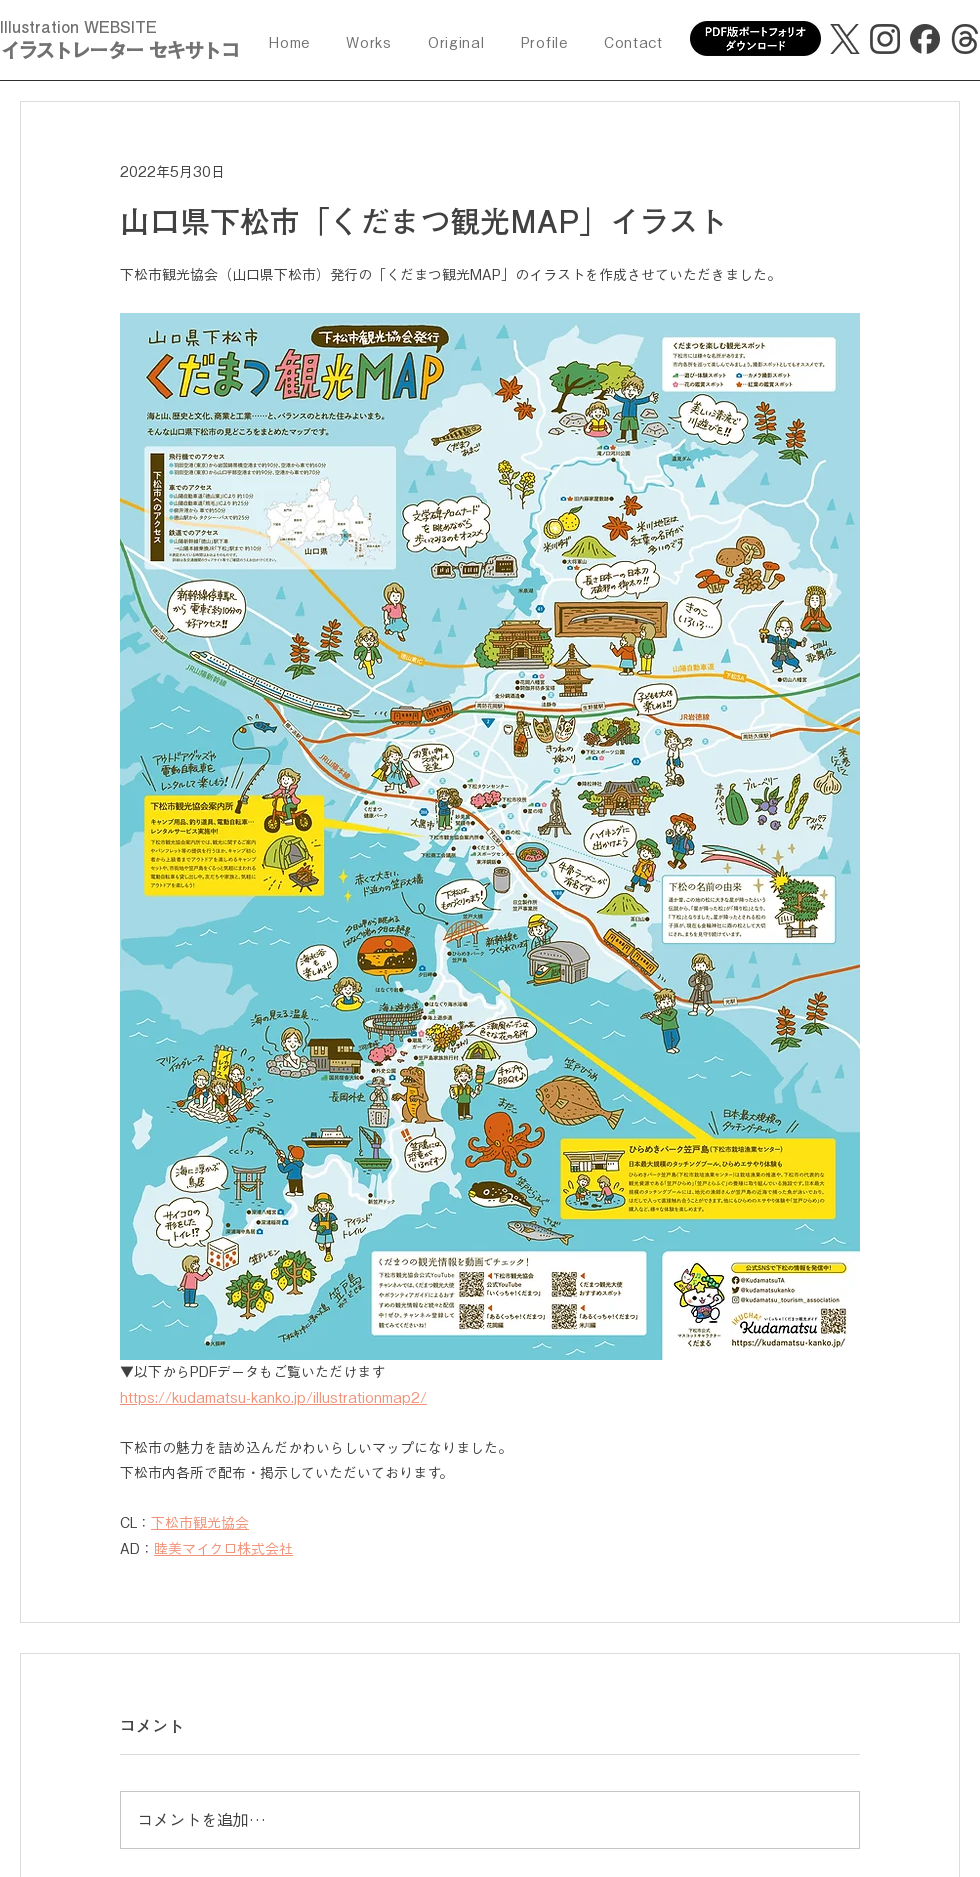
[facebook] (925, 39)
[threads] (965, 39)
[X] (845, 39)
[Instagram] (885, 39)
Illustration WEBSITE (78, 27)
